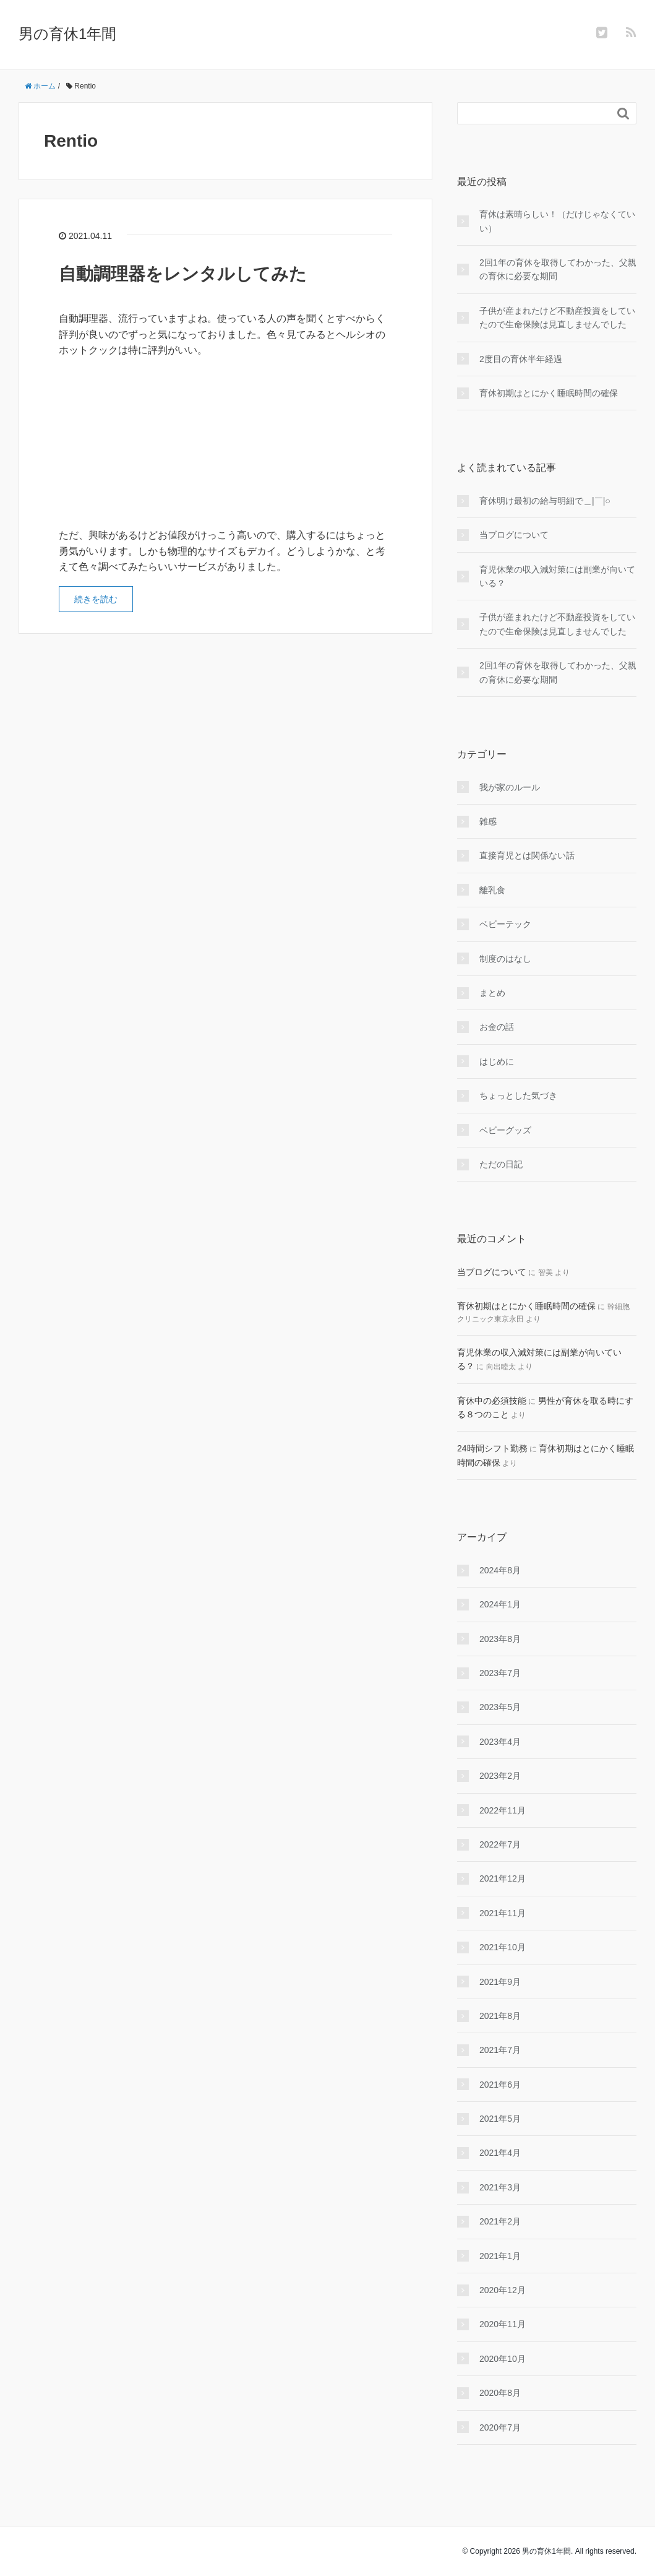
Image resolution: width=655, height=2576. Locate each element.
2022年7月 (500, 1844)
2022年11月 (502, 1810)
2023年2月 (500, 1776)
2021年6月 (500, 2085)
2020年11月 (502, 2324)
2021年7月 (500, 2050)
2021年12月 (502, 1878)
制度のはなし (505, 959)
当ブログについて (514, 535)
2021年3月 (500, 2187)
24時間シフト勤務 (492, 1448)
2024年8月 (500, 1570)
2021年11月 (502, 1913)
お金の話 (496, 1027)
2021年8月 (500, 2016)
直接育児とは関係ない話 (527, 855)
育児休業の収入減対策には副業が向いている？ (557, 576)
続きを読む (96, 599)
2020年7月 (500, 2427)
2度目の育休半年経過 (520, 359)
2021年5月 (500, 2119)
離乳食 (492, 890)
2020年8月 (500, 2393)
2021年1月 (500, 2256)
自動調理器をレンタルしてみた (183, 273)
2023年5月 (500, 1707)
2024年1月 (500, 1604)
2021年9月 (500, 1982)
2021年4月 (500, 2153)
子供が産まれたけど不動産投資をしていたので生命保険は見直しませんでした (557, 317)
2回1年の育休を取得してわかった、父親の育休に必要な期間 (557, 269)
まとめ (492, 993)
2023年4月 (500, 1742)
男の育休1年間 (67, 33)
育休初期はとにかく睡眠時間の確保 (548, 393)
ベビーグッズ (505, 1130)
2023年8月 (500, 1639)
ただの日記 (501, 1164)
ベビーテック (505, 924)
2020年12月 (502, 2290)
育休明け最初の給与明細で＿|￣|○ (544, 501)
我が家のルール (509, 787)
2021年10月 (502, 1947)
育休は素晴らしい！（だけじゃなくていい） (557, 221)
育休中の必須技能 (491, 1401)
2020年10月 (502, 2359)
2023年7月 (500, 1673)
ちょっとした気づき (518, 1095)
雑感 (488, 821)
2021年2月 (500, 2221)
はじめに (496, 1061)
